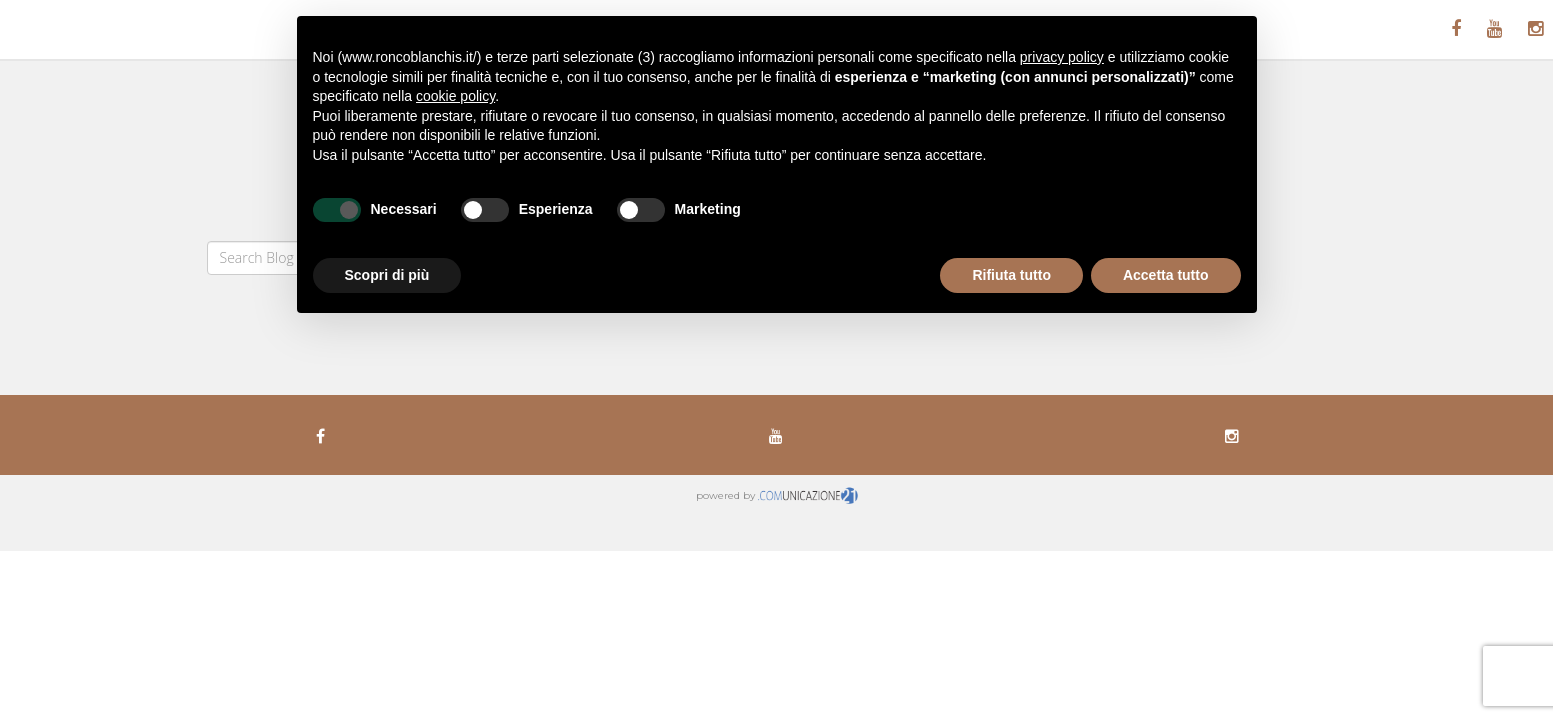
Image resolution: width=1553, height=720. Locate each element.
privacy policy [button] (1062, 57)
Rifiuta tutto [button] (1011, 275)
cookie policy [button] (455, 96)
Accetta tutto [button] (1166, 275)
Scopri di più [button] (387, 275)
